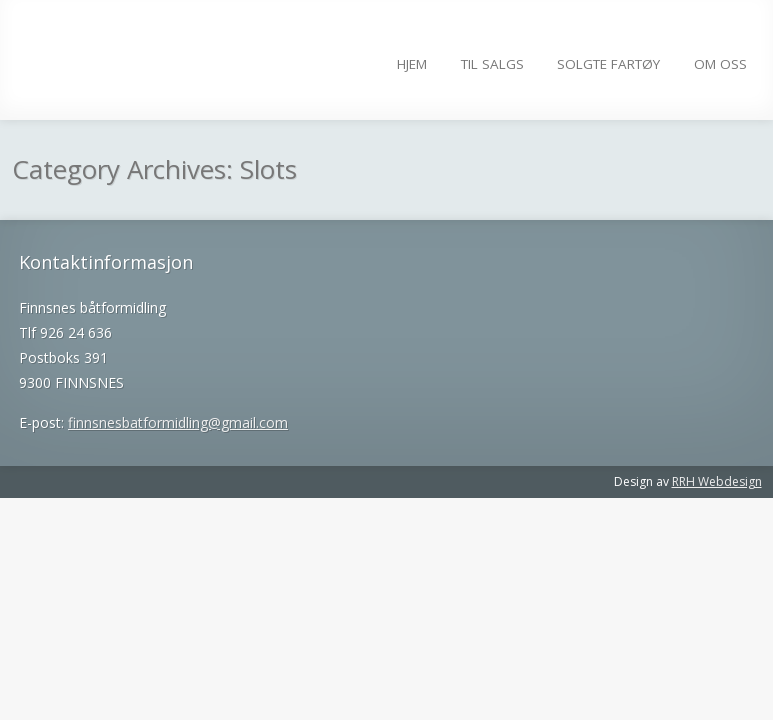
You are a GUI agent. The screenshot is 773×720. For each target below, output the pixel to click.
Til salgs (492, 64)
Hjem (412, 64)
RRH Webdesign (717, 481)
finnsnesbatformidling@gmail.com (178, 422)
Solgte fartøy (608, 64)
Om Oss (720, 64)
